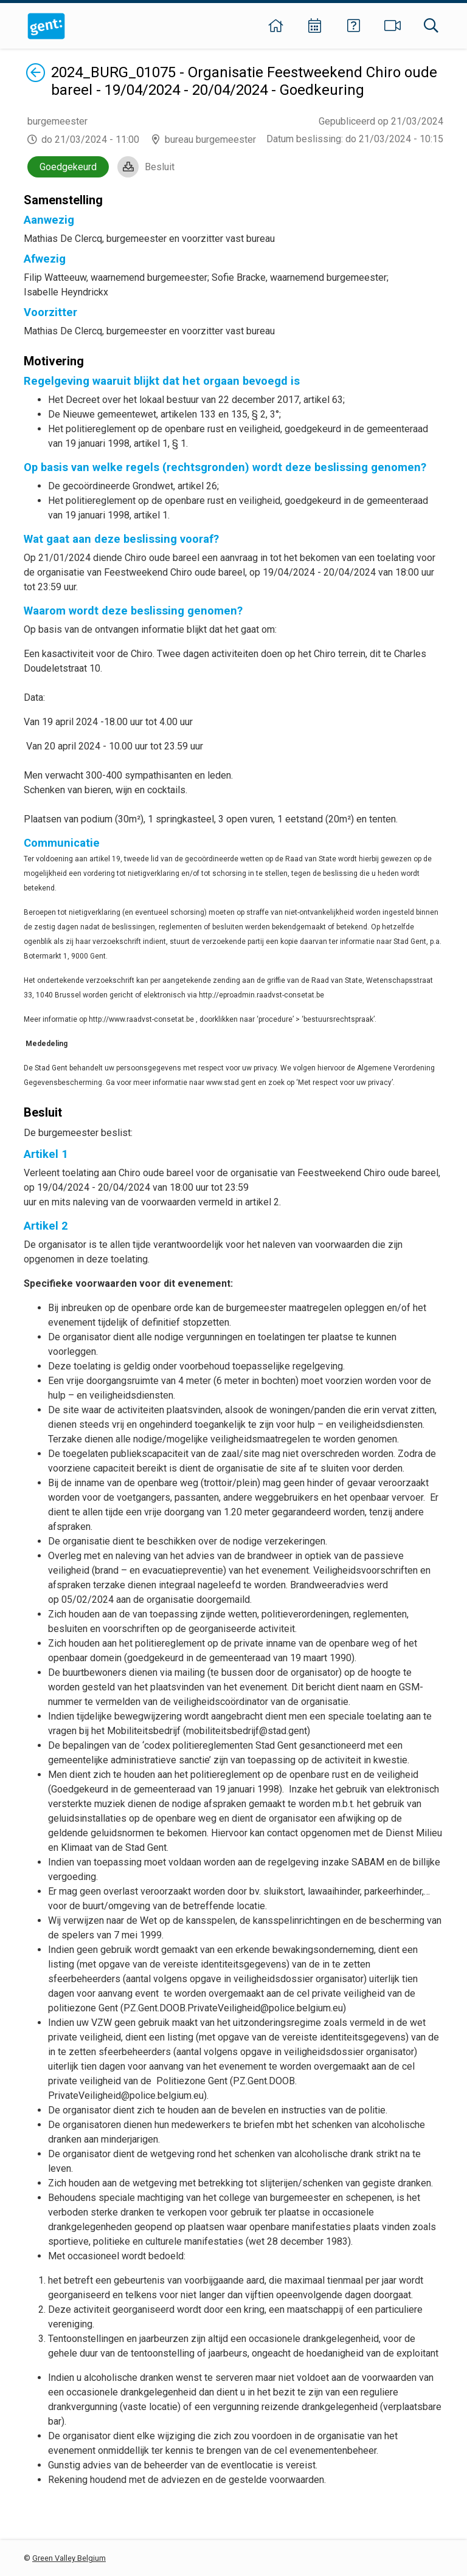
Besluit (160, 167)
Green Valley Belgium (69, 2558)
